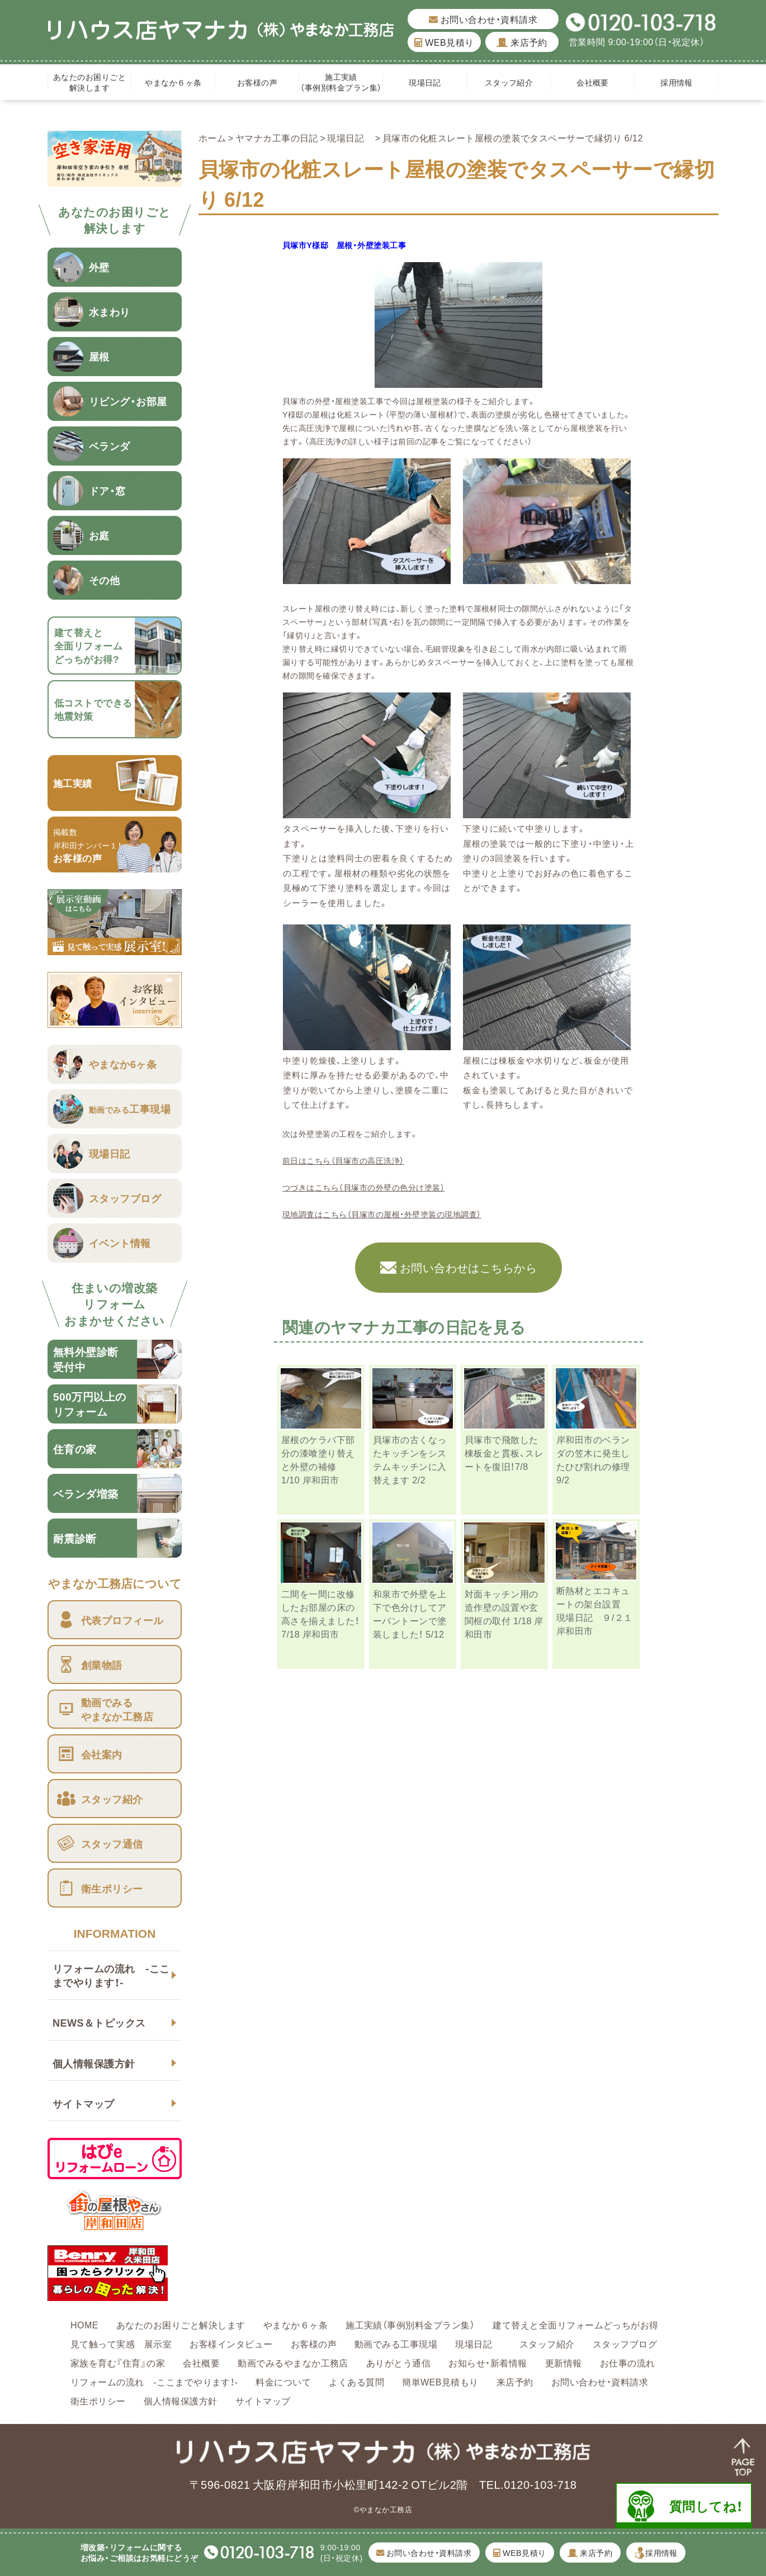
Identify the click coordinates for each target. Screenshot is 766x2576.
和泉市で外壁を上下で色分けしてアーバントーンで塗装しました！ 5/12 (410, 1613)
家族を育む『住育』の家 (117, 2362)
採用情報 (676, 82)
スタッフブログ (625, 2343)
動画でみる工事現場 (395, 2343)
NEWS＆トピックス (99, 2022)
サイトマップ (84, 2103)
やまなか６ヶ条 (173, 82)
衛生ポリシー (98, 2400)
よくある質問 (356, 2381)
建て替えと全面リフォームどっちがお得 (576, 2324)
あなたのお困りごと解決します (89, 81)
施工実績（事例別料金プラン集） (340, 81)
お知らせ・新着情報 (487, 2362)
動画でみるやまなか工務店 (293, 2362)
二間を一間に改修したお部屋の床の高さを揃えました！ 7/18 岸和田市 (324, 1613)
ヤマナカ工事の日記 (276, 137)
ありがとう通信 (398, 2362)
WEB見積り (444, 42)
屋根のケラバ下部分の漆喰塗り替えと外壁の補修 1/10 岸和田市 (318, 1459)
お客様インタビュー (231, 2343)
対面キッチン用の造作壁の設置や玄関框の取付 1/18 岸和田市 (504, 1613)
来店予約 (522, 42)
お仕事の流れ (627, 2362)
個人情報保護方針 (94, 2063)
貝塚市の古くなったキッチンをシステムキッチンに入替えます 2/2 (410, 1459)
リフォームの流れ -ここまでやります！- (111, 1975)
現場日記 (429, 82)
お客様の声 (257, 82)
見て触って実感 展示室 (121, 2343)
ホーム (212, 137)
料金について (283, 2381)
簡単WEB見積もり (440, 2381)
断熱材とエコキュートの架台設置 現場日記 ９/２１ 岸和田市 (599, 1610)
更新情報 (563, 2362)
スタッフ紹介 (509, 82)
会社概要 (592, 82)
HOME (84, 2324)
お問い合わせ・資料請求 (483, 19)
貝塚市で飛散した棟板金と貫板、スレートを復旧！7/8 (504, 1452)
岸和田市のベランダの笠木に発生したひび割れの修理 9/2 (593, 1459)
